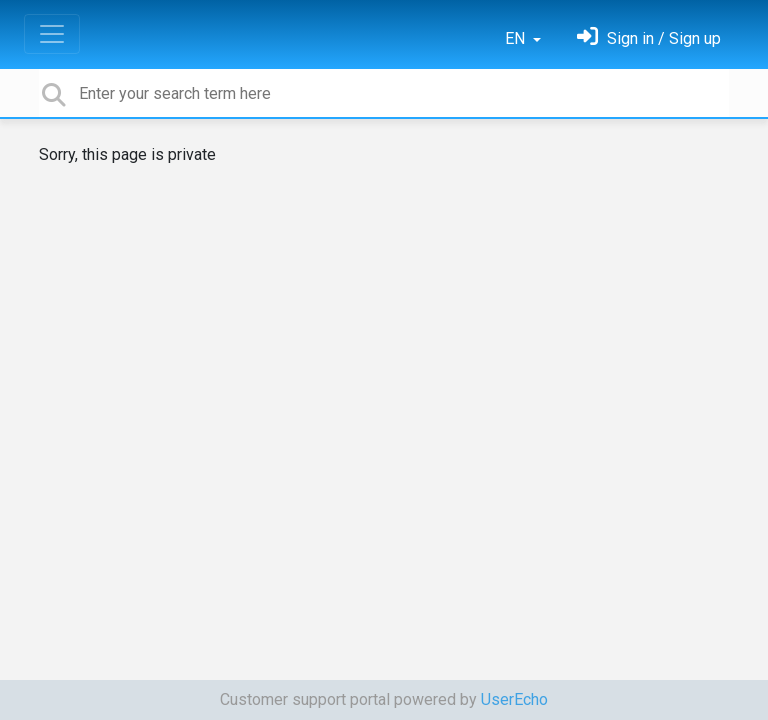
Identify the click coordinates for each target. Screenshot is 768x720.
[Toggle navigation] (52, 34)
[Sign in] (649, 38)
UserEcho (514, 699)
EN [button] (517, 38)
